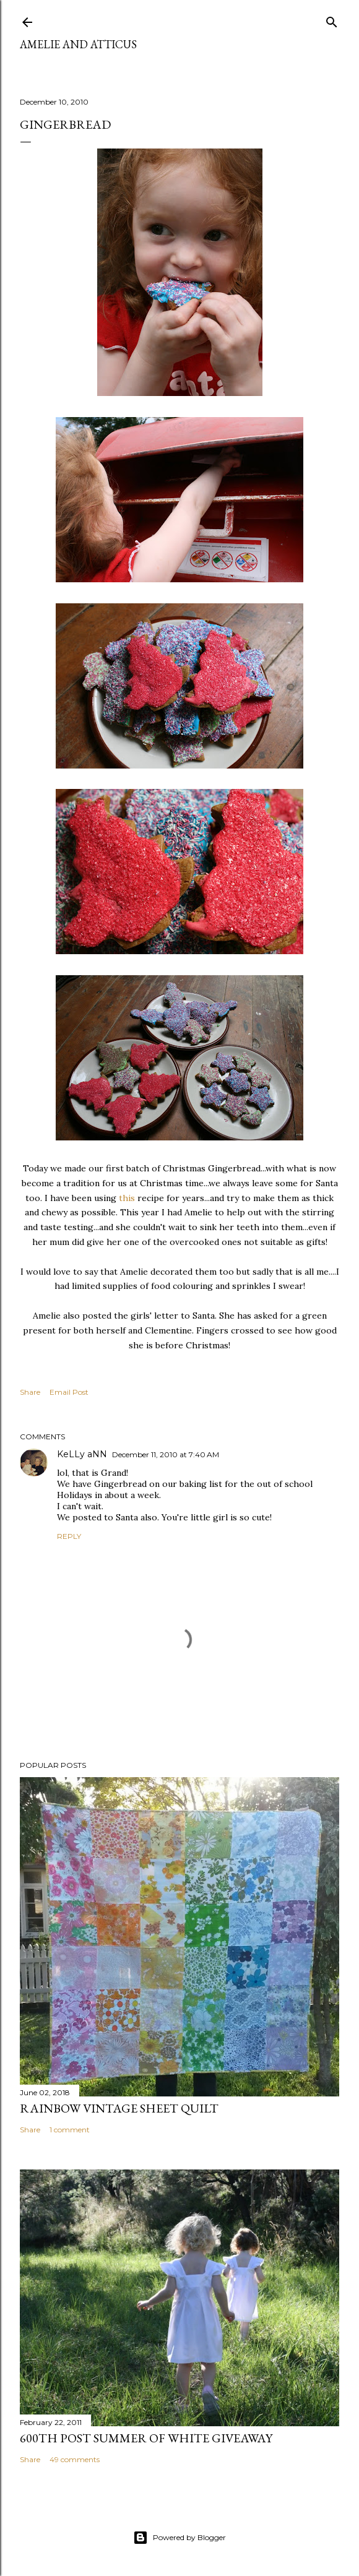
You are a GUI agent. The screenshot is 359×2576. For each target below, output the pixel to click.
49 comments (75, 2459)
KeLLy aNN (82, 1454)
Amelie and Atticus (78, 44)
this (127, 1198)
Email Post (69, 1392)
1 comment (70, 2129)
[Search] (331, 19)
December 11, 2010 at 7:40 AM (165, 1454)
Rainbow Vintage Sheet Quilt (119, 2108)
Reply (69, 1536)
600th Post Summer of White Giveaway (146, 2438)
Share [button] (30, 1392)
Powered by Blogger (179, 2537)
